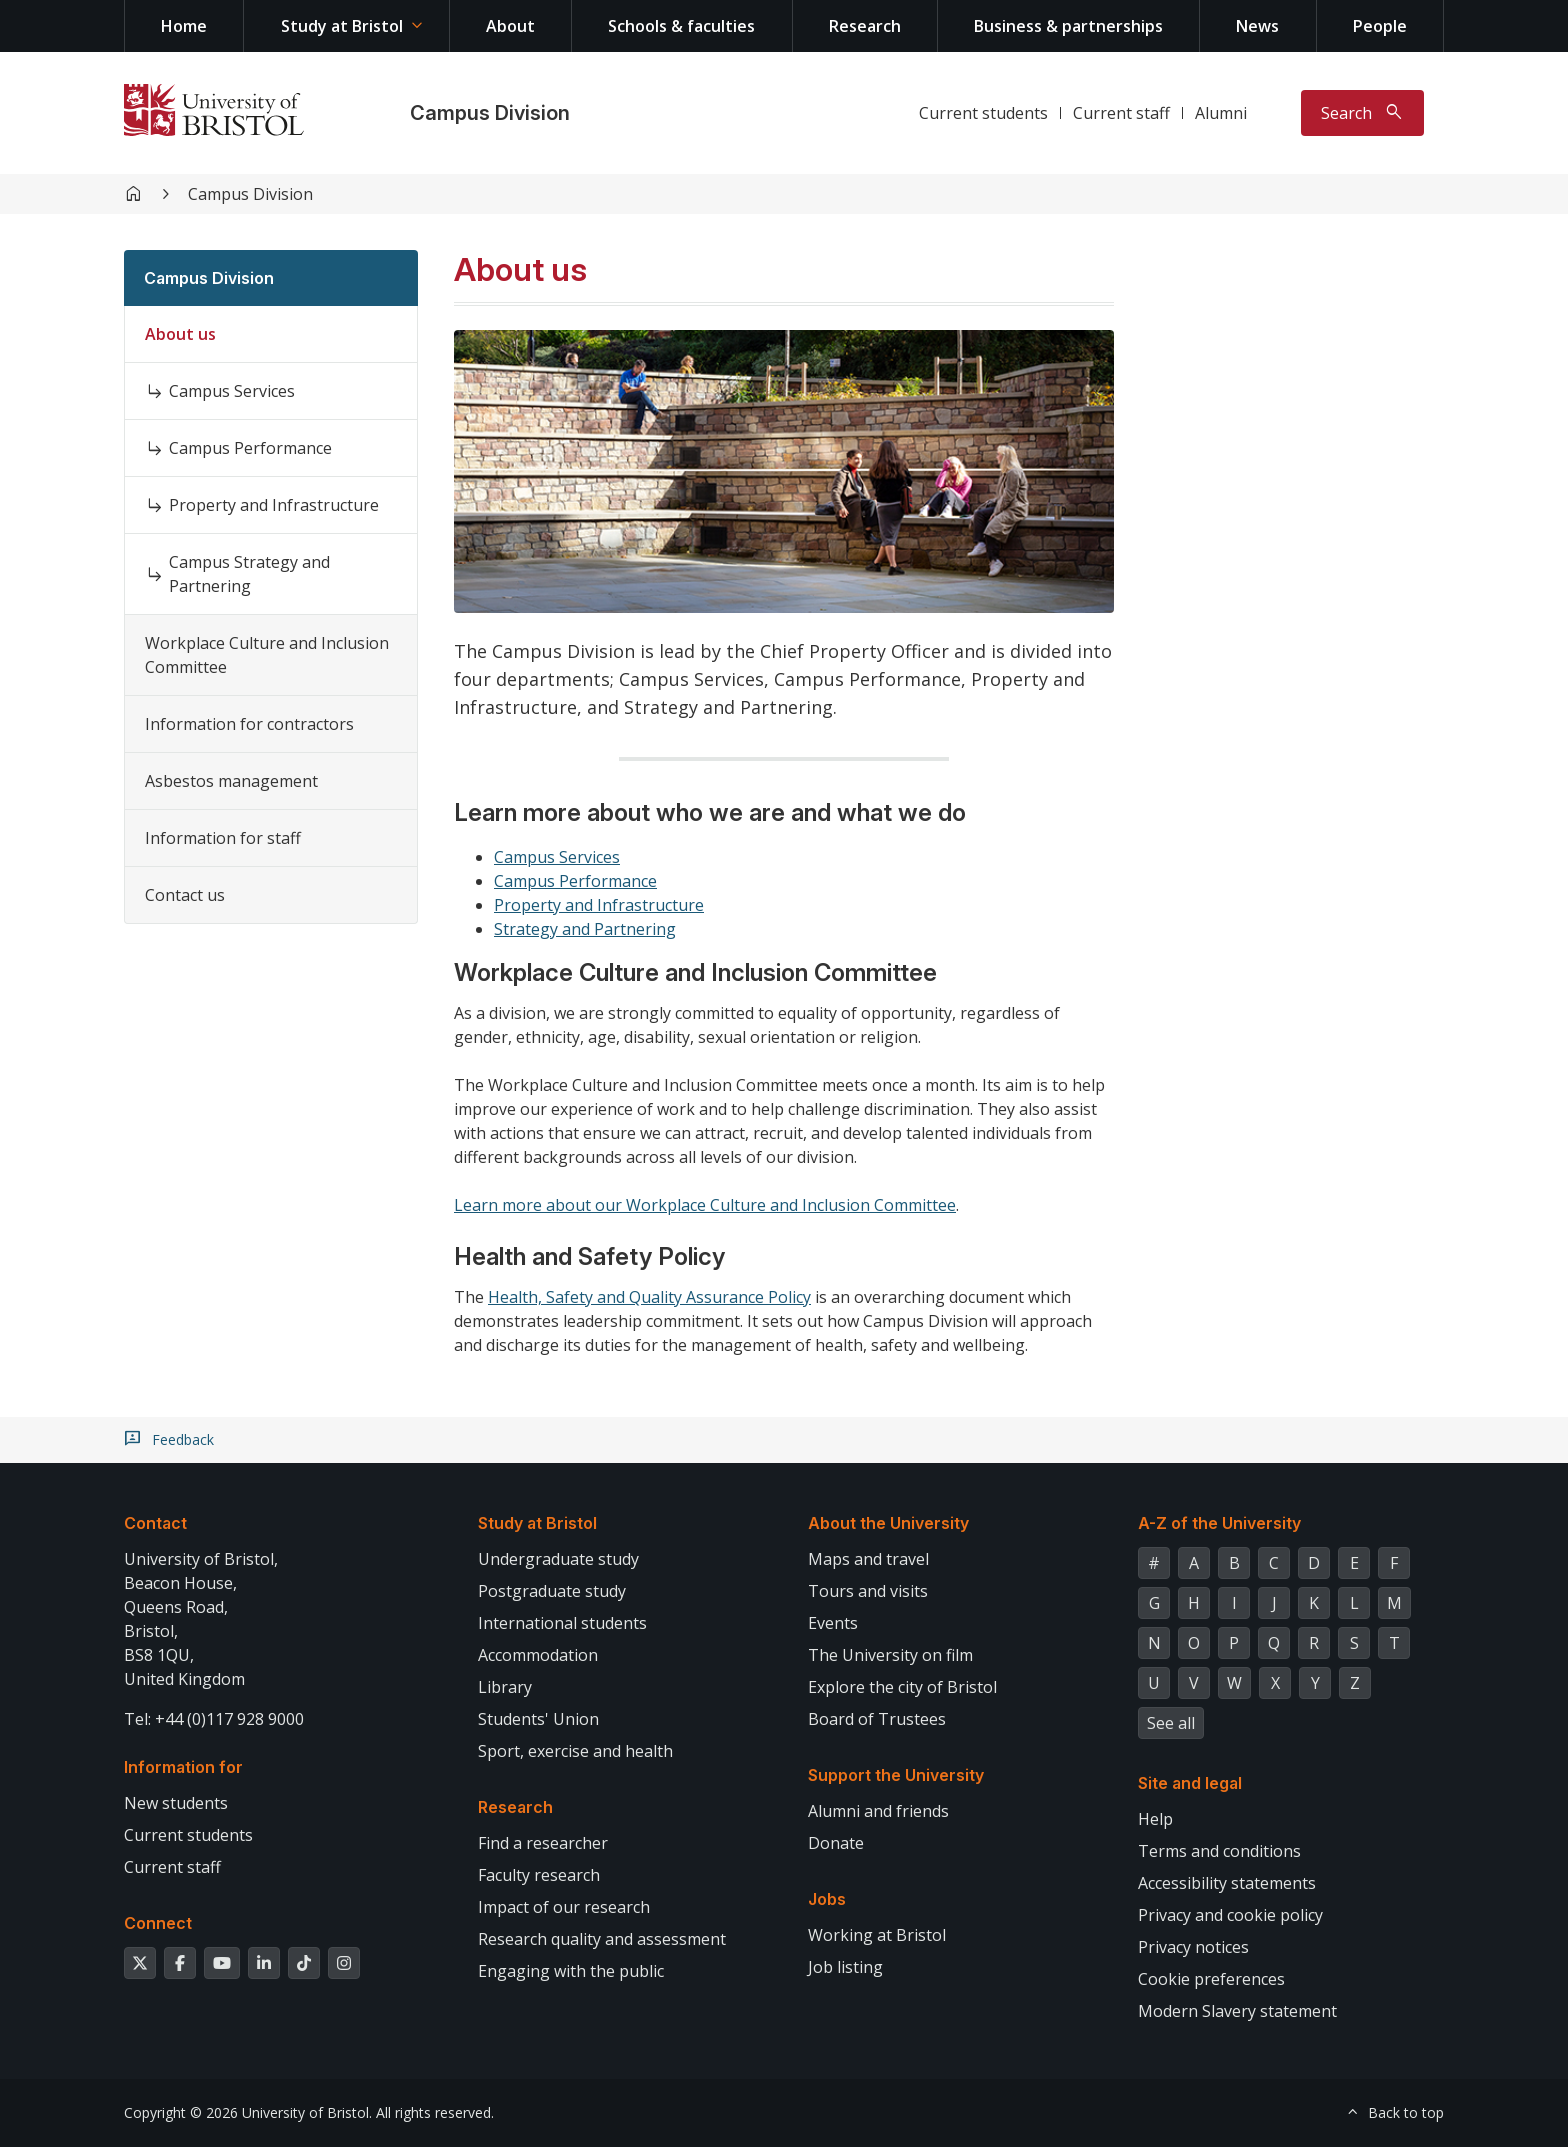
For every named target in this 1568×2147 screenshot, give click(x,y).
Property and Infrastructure (274, 505)
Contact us (185, 895)
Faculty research (539, 1875)
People (1380, 26)
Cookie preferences (1211, 1979)
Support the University (896, 1775)
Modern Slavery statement (1237, 2011)
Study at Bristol (342, 26)
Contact (155, 1523)
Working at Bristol (877, 1935)
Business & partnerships (1068, 26)
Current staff (1121, 113)
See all (1171, 1723)
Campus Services (232, 391)
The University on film (890, 1655)
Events (833, 1623)
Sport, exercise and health (575, 1751)
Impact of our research (564, 1907)
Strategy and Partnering (585, 929)
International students (562, 1623)
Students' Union (538, 1719)
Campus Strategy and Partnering (249, 574)
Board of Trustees (877, 1719)
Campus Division (490, 113)
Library (505, 1687)
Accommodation (538, 1655)
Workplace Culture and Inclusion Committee (267, 655)
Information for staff (223, 838)
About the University (888, 1523)
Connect (158, 1923)
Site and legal (1190, 1783)
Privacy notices (1193, 1947)
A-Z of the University (1219, 1523)
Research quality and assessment (602, 1939)
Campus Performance (250, 448)
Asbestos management (231, 781)
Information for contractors (249, 724)
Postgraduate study (552, 1591)
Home (184, 26)
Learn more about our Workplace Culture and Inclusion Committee (705, 1205)
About (510, 26)
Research (865, 26)
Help (1155, 1819)
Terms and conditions (1219, 1851)
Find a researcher (543, 1843)
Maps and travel (868, 1559)
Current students (983, 113)
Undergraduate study (558, 1559)
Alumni (1221, 113)
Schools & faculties (681, 26)
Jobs (827, 1899)
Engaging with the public (571, 1971)
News (1257, 26)
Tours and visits (868, 1591)
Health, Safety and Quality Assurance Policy (649, 1297)
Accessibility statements (1227, 1883)
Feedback (183, 1440)
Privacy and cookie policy (1230, 1915)
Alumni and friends (878, 1811)
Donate (836, 1843)
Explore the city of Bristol (902, 1687)
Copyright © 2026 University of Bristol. (248, 2112)
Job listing (845, 1967)
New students (176, 1803)
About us (180, 334)
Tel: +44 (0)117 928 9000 (214, 1719)
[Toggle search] (1362, 113)
